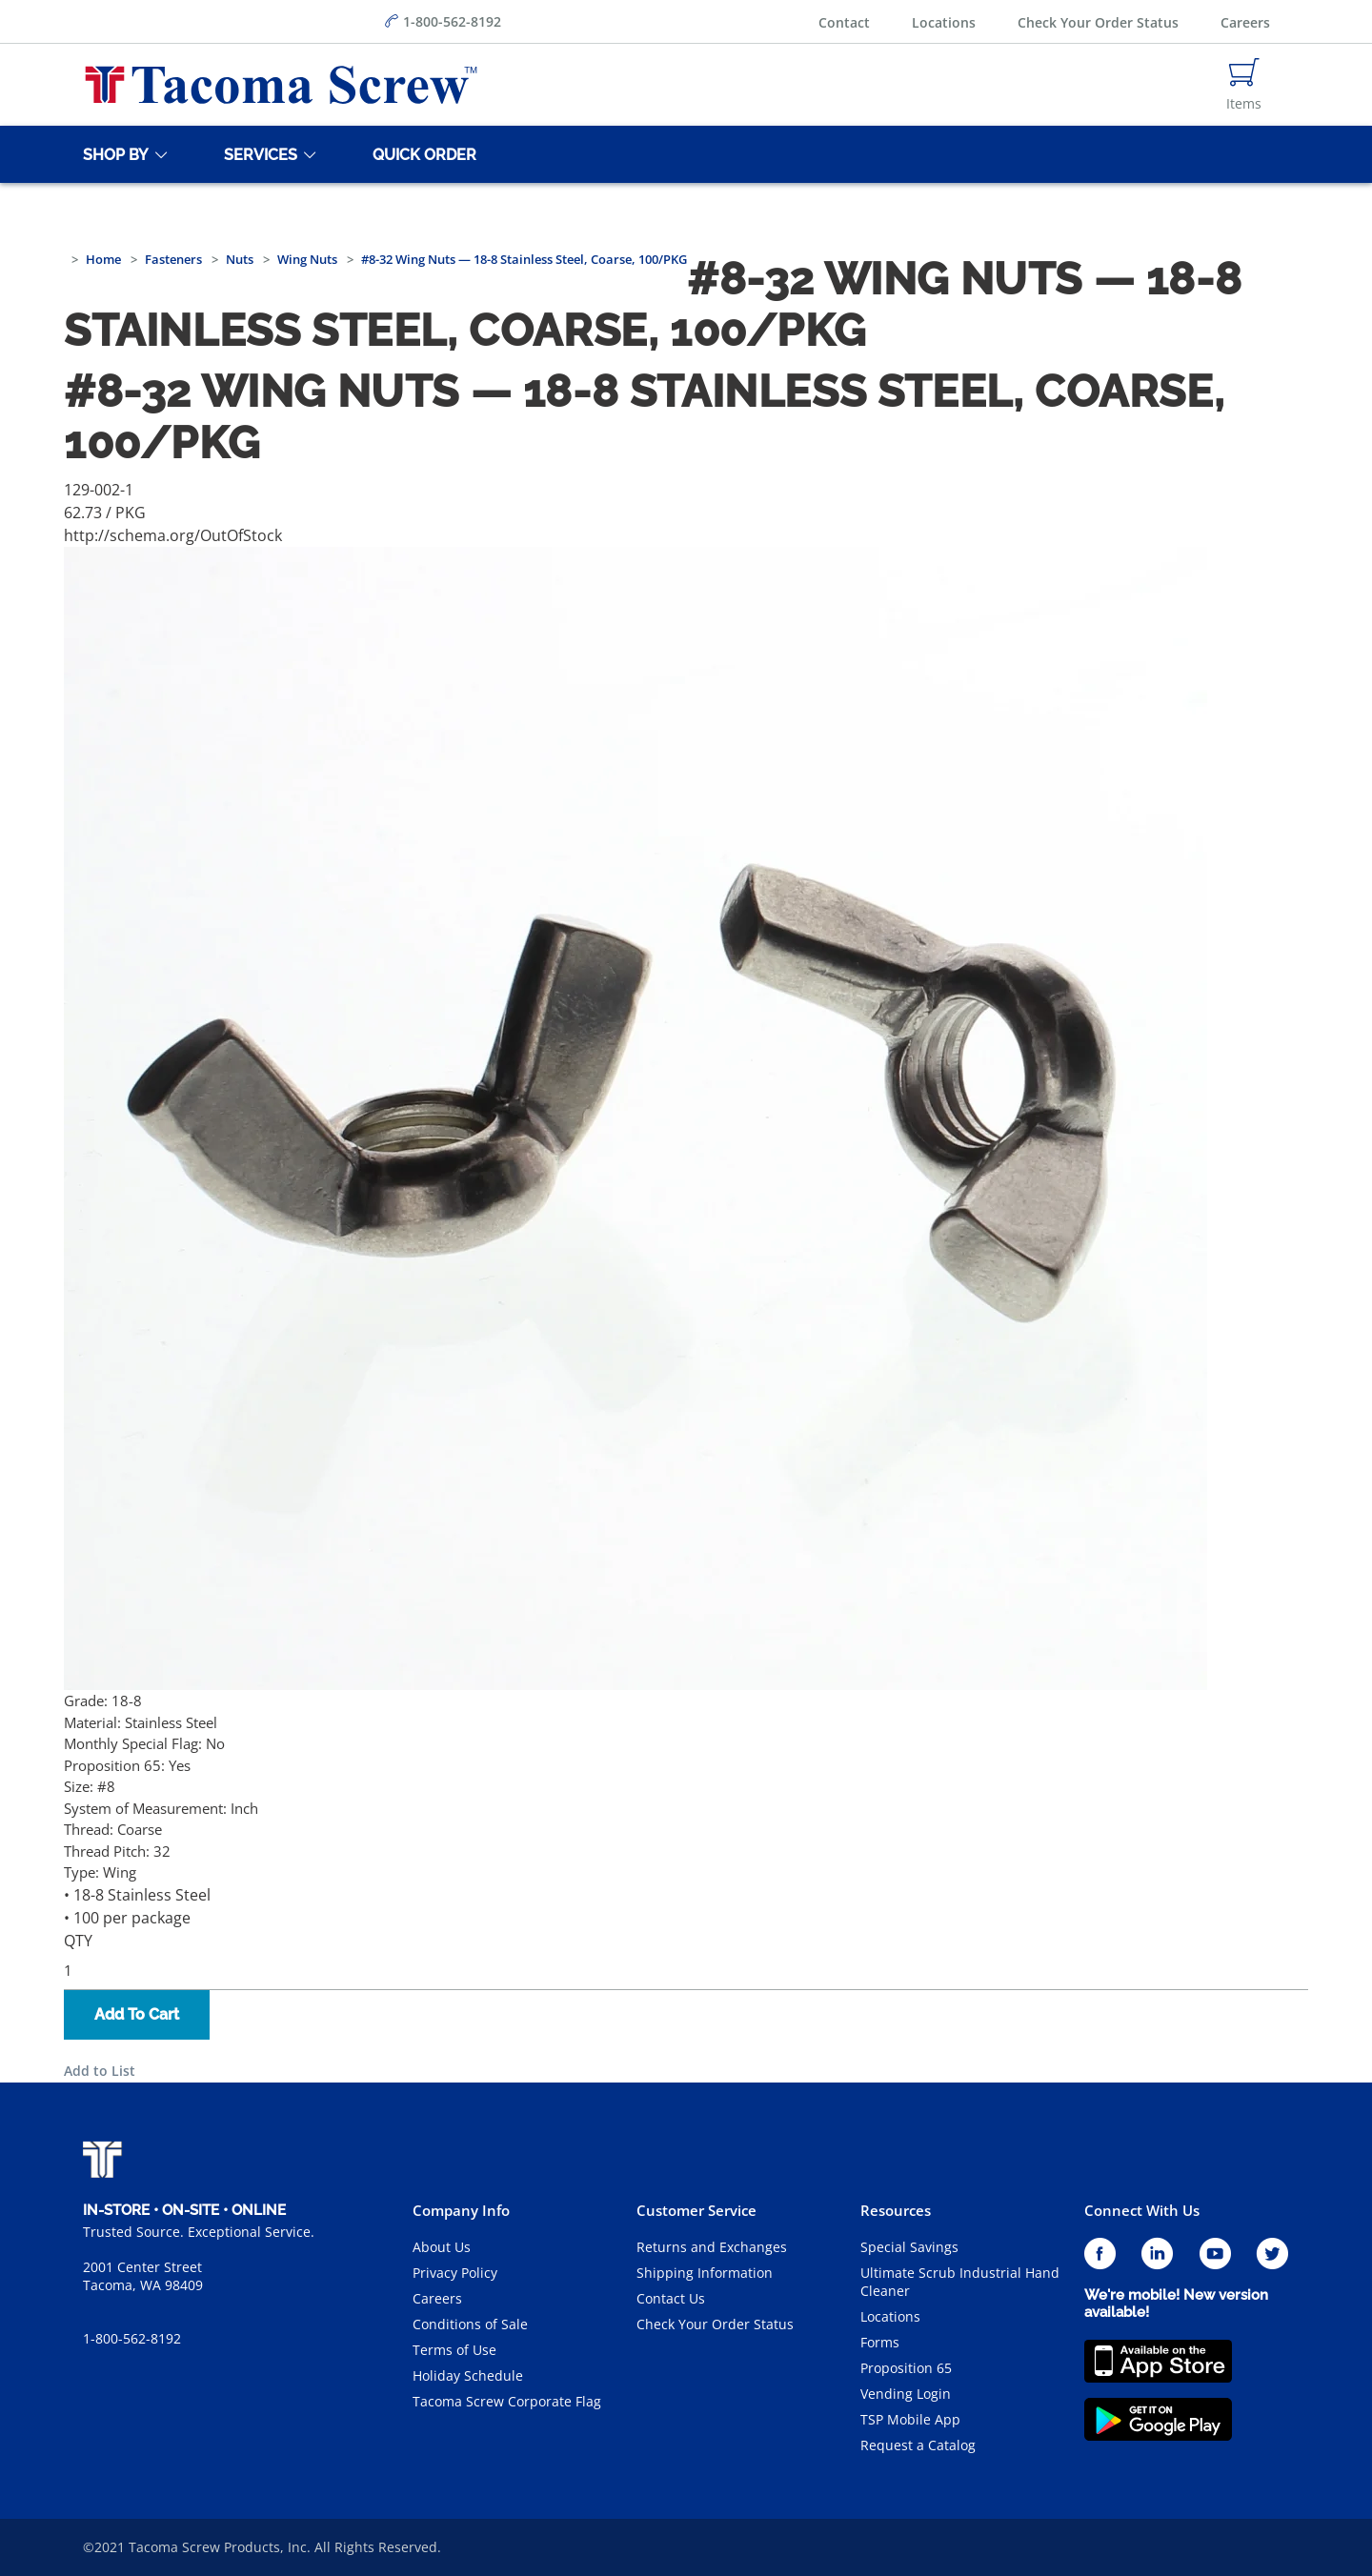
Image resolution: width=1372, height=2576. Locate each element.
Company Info (461, 2210)
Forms (879, 2342)
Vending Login (905, 2394)
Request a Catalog (918, 2445)
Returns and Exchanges (711, 2247)
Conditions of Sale (470, 2324)
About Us (442, 2247)
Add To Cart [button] (136, 2014)
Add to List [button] (99, 2071)
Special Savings (909, 2247)
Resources (895, 2210)
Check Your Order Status (1098, 22)
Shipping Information (704, 2273)
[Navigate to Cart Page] (1244, 85)
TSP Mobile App (910, 2419)
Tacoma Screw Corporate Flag (507, 2401)
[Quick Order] (421, 154)
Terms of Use (454, 2350)
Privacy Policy (455, 2273)
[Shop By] (112, 154)
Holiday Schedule (468, 2375)
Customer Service (696, 2210)
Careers (1245, 22)
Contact (844, 22)
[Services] (257, 154)
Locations (944, 22)
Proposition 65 (906, 2368)
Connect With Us (1142, 2210)
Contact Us (670, 2298)
